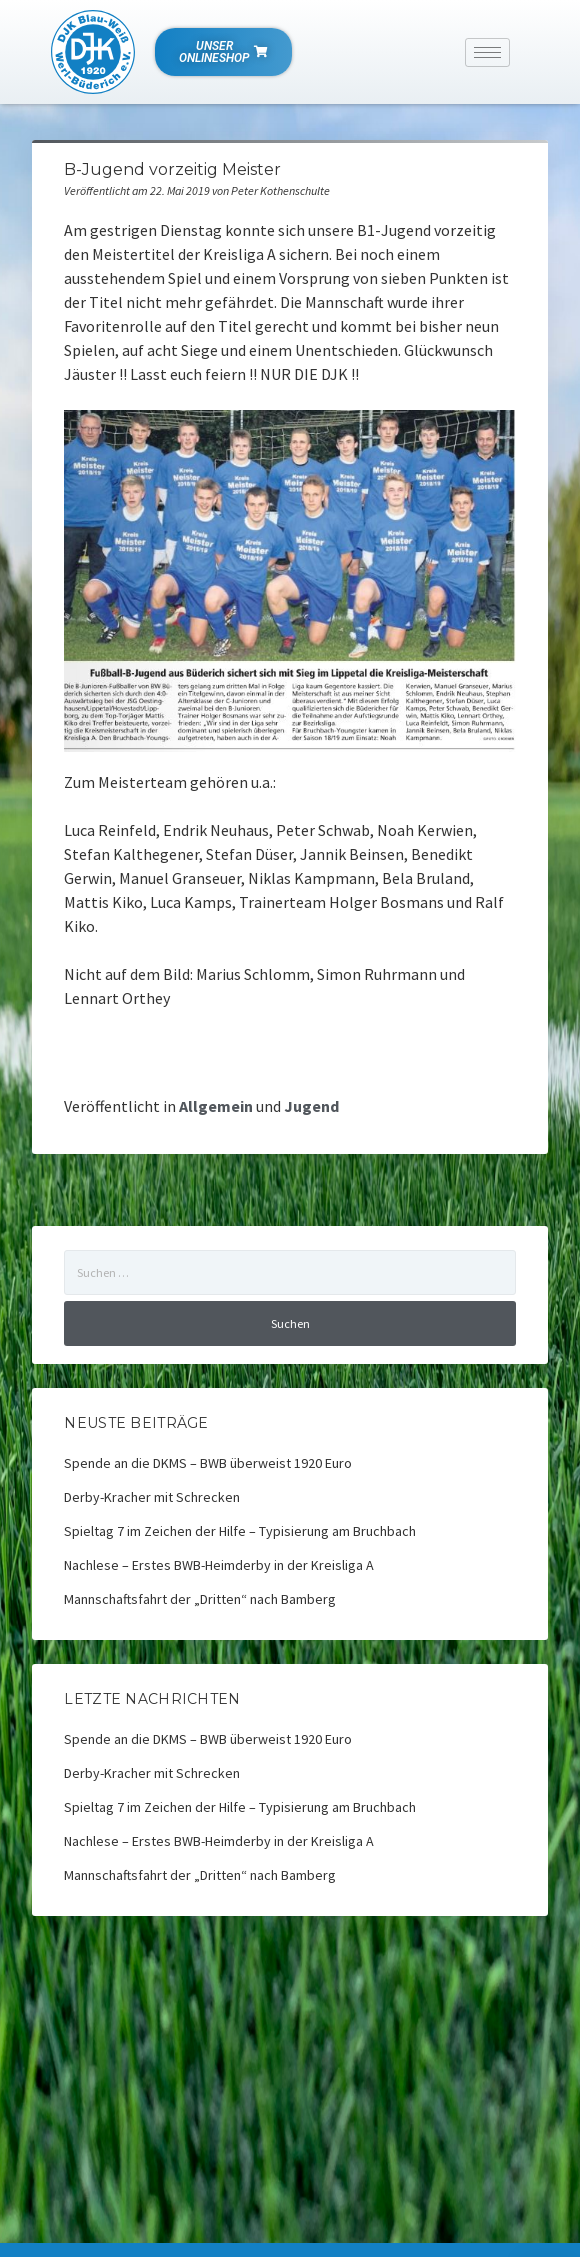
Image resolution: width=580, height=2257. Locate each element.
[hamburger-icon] (487, 52)
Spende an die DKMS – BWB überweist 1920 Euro (208, 1463)
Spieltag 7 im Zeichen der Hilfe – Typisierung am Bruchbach (240, 1531)
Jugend (311, 1106)
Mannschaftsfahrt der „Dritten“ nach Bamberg (200, 1599)
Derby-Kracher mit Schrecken (152, 1497)
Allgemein (216, 1106)
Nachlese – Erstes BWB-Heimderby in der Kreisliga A (219, 1565)
